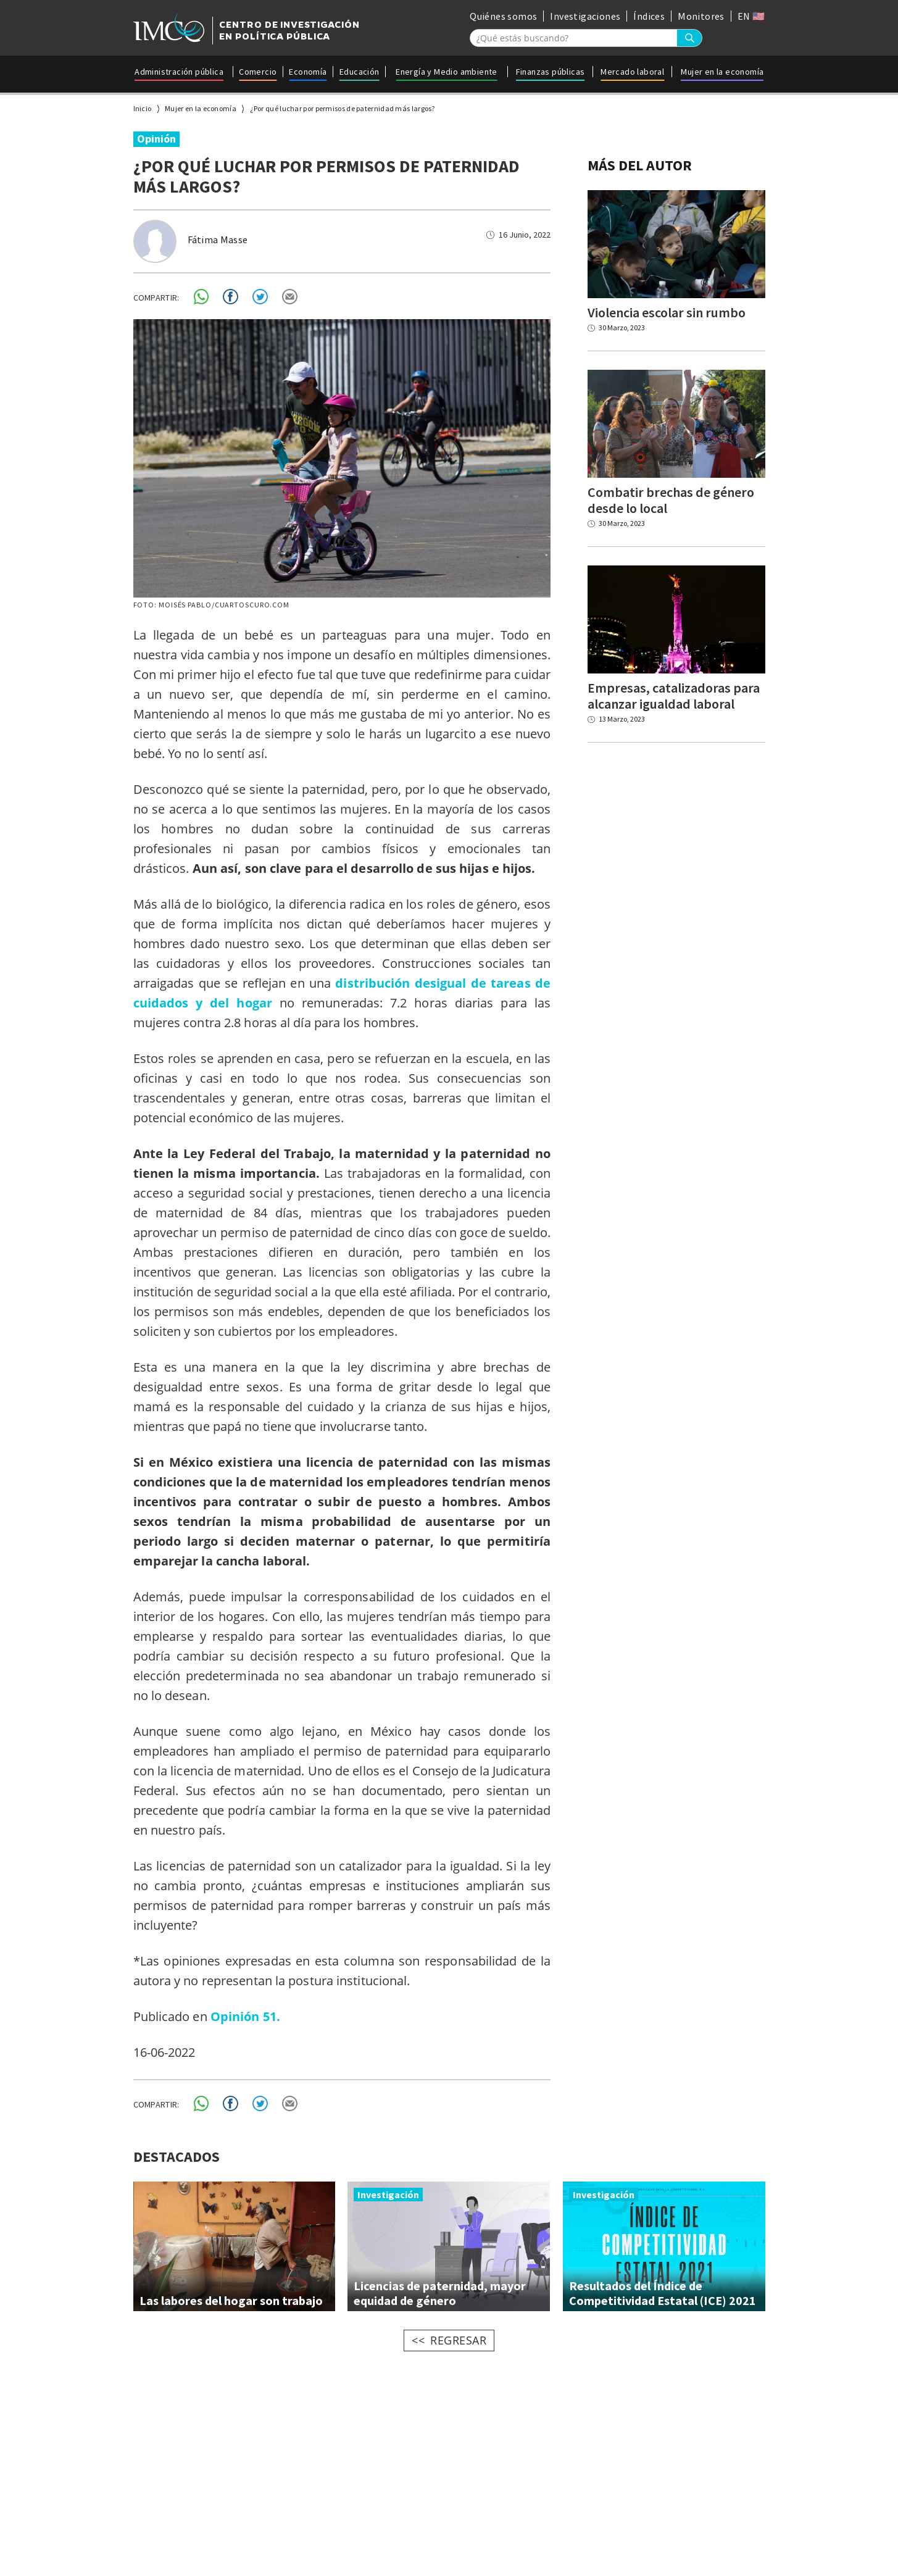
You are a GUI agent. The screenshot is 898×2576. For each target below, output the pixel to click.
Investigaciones (585, 16)
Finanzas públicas (550, 71)
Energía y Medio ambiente (446, 71)
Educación (359, 71)
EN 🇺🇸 (751, 16)
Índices (649, 16)
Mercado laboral (632, 71)
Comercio (257, 71)
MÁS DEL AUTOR (640, 165)
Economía (307, 71)
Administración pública (179, 71)
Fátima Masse (218, 239)
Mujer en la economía (722, 71)
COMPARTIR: (156, 297)
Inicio (142, 108)
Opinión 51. (245, 2016)
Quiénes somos (503, 16)
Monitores (701, 16)
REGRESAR (458, 2340)
